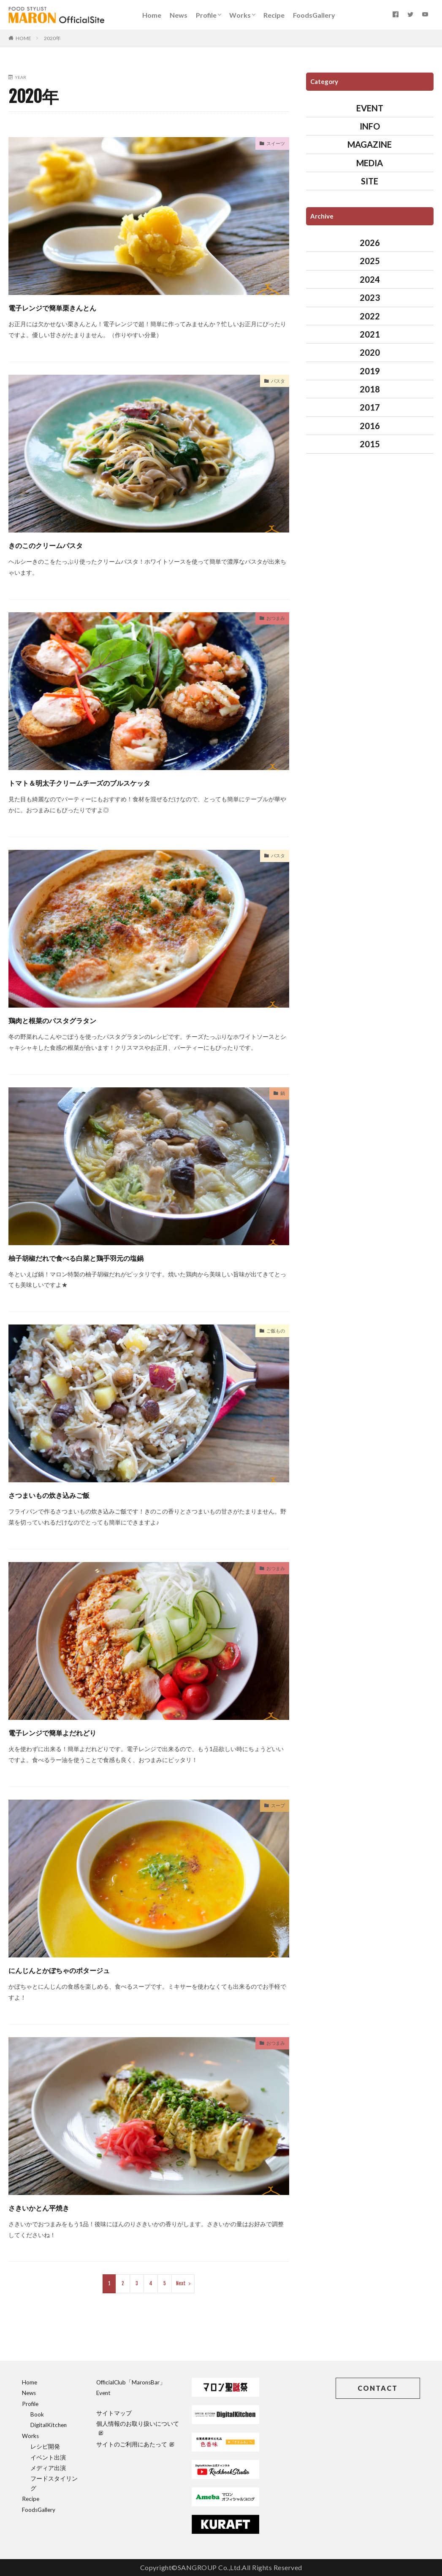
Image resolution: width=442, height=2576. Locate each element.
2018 (370, 389)
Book (37, 2414)
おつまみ (273, 619)
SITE (369, 181)
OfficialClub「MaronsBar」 (130, 2382)
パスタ (276, 382)
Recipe (274, 15)
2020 (370, 352)
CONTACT (378, 2388)
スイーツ (273, 144)
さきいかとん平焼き (55, 2206)
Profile (206, 15)
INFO (370, 126)
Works (240, 15)
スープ (276, 1806)
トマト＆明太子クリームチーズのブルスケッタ (118, 782)
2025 (370, 261)
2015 (370, 444)
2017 (370, 407)
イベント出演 (48, 2457)
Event (103, 2392)
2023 (370, 297)
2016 (370, 426)
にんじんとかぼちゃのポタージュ (87, 1969)
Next (181, 2283)
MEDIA (369, 163)
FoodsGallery (314, 15)
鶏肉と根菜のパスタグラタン (76, 1019)
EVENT (369, 108)
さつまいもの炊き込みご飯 (71, 1494)
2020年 (52, 38)
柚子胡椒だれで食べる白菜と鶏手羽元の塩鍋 (111, 1257)
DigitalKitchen (48, 2425)
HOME (23, 38)
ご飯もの (273, 1331)
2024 (370, 279)
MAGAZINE (369, 144)
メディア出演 (48, 2468)
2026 (370, 243)
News (178, 15)
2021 (370, 334)
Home (151, 15)
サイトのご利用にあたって (135, 2444)
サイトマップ (114, 2413)
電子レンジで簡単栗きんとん (76, 306)
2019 (370, 371)
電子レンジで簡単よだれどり (76, 1731)
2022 (370, 316)
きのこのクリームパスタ (66, 544)
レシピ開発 (45, 2446)
